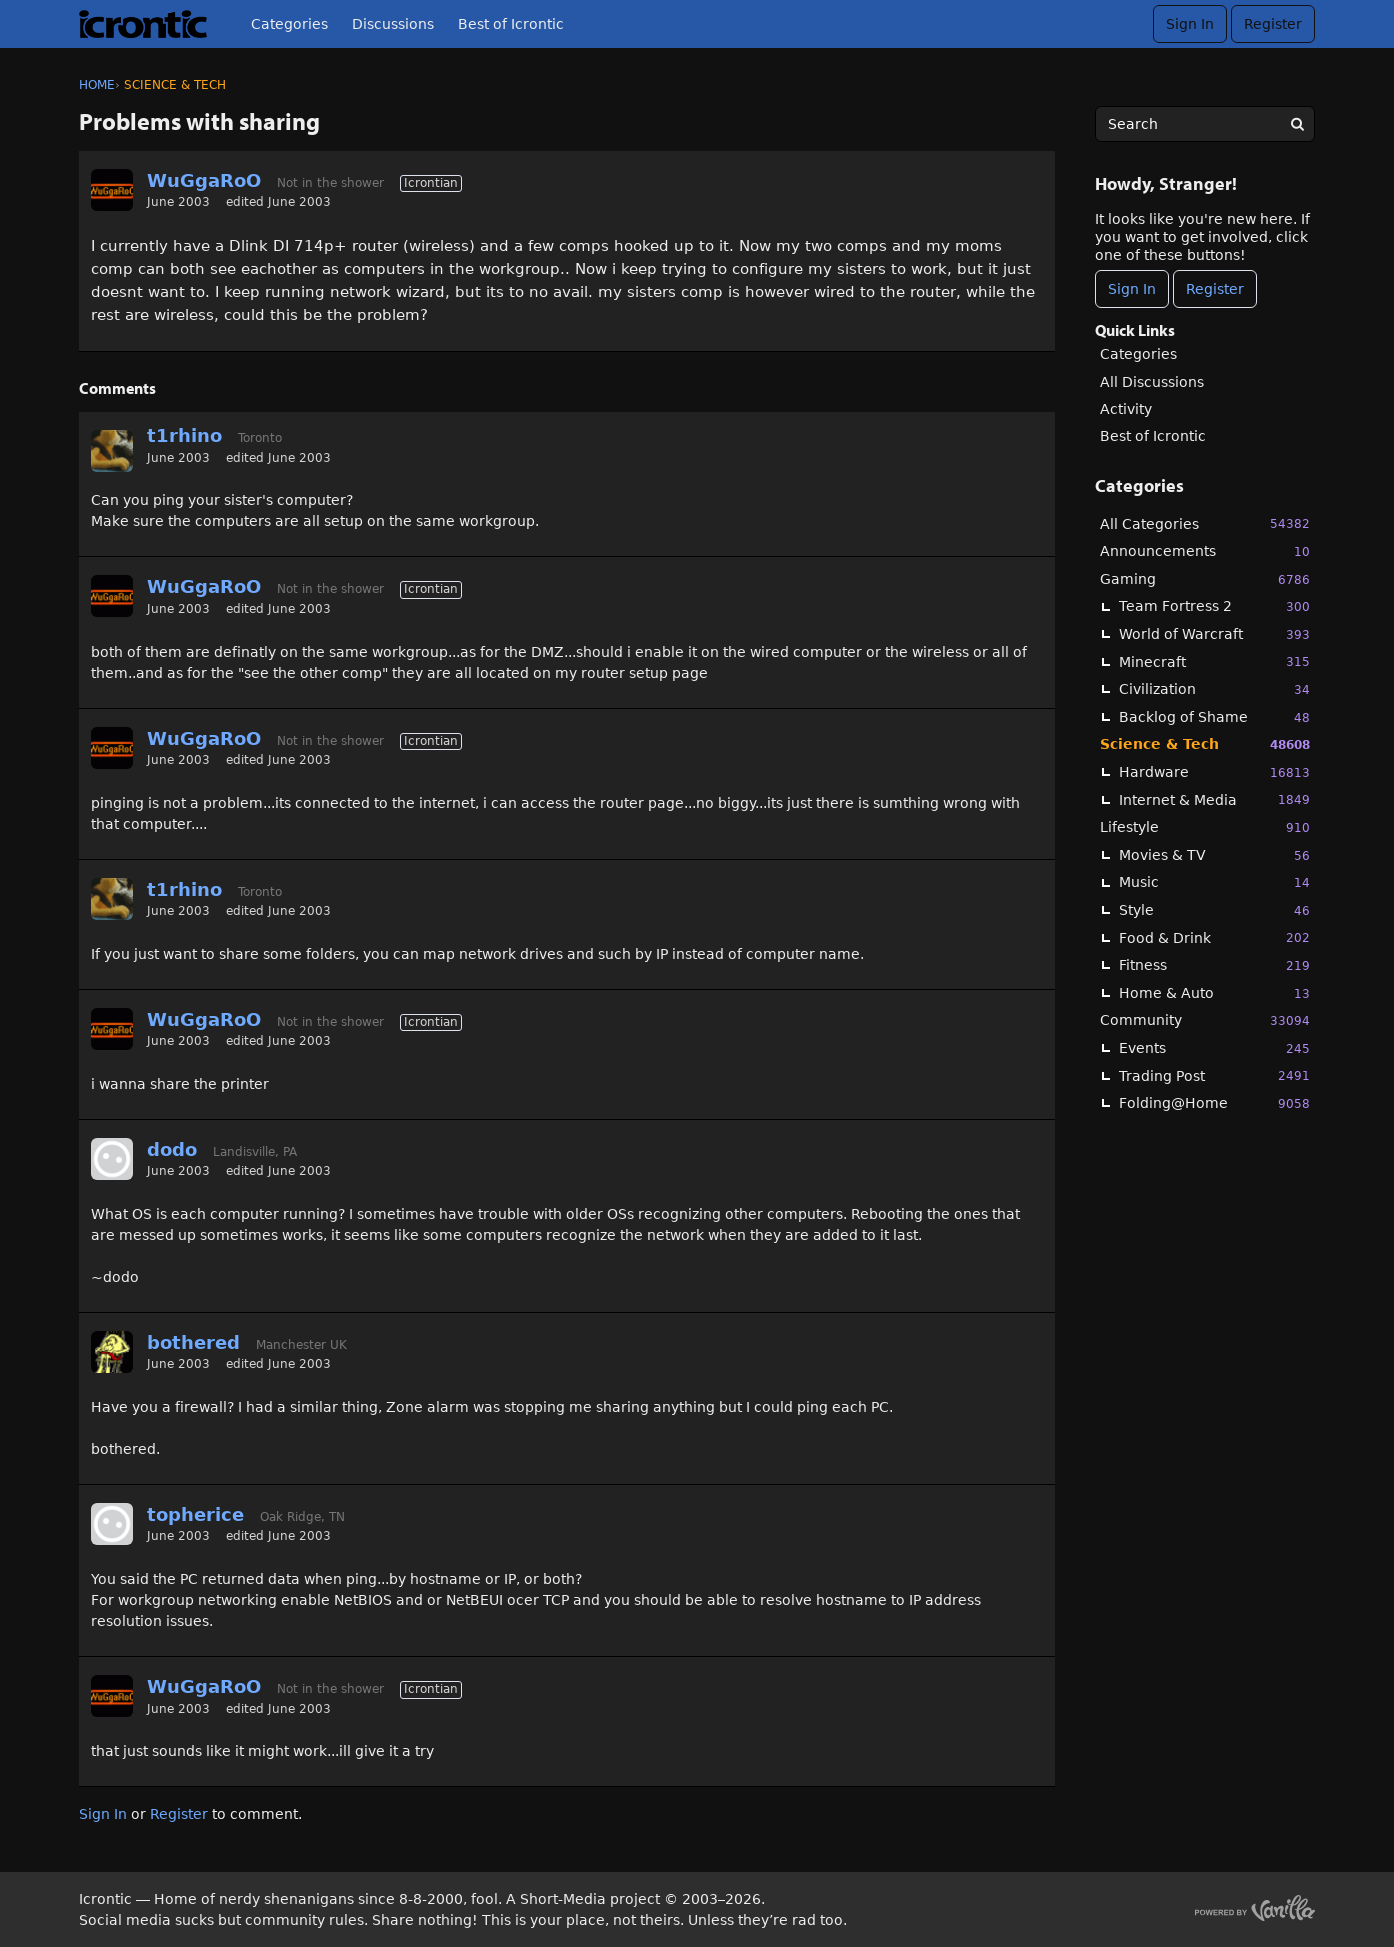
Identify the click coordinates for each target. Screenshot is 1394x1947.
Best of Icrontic (511, 24)
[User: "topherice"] (112, 1524)
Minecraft (1214, 661)
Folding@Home (1214, 1103)
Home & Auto (1214, 993)
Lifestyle (1205, 827)
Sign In (1190, 24)
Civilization (1214, 689)
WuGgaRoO (204, 180)
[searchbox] (1205, 124)
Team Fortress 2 (1214, 606)
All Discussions (1152, 382)
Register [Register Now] (1215, 289)
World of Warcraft (1214, 634)
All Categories (1205, 523)
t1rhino (184, 435)
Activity (1126, 409)
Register (1273, 24)
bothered (193, 1342)
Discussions (393, 24)
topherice (195, 1514)
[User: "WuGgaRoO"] (112, 190)
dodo (172, 1149)
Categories (289, 24)
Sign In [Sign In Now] (1132, 289)
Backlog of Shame (1214, 717)
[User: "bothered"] (112, 1352)
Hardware (1214, 772)
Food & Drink (1214, 937)
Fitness (1214, 965)
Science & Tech (1205, 744)
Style (1214, 910)
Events (1214, 1048)
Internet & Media (1214, 799)
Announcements (1205, 551)
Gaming (1205, 579)
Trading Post (1214, 1075)
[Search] (1297, 124)
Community (1205, 1020)
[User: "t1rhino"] (112, 451)
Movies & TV (1214, 855)
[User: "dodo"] (112, 1159)
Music (1214, 882)
